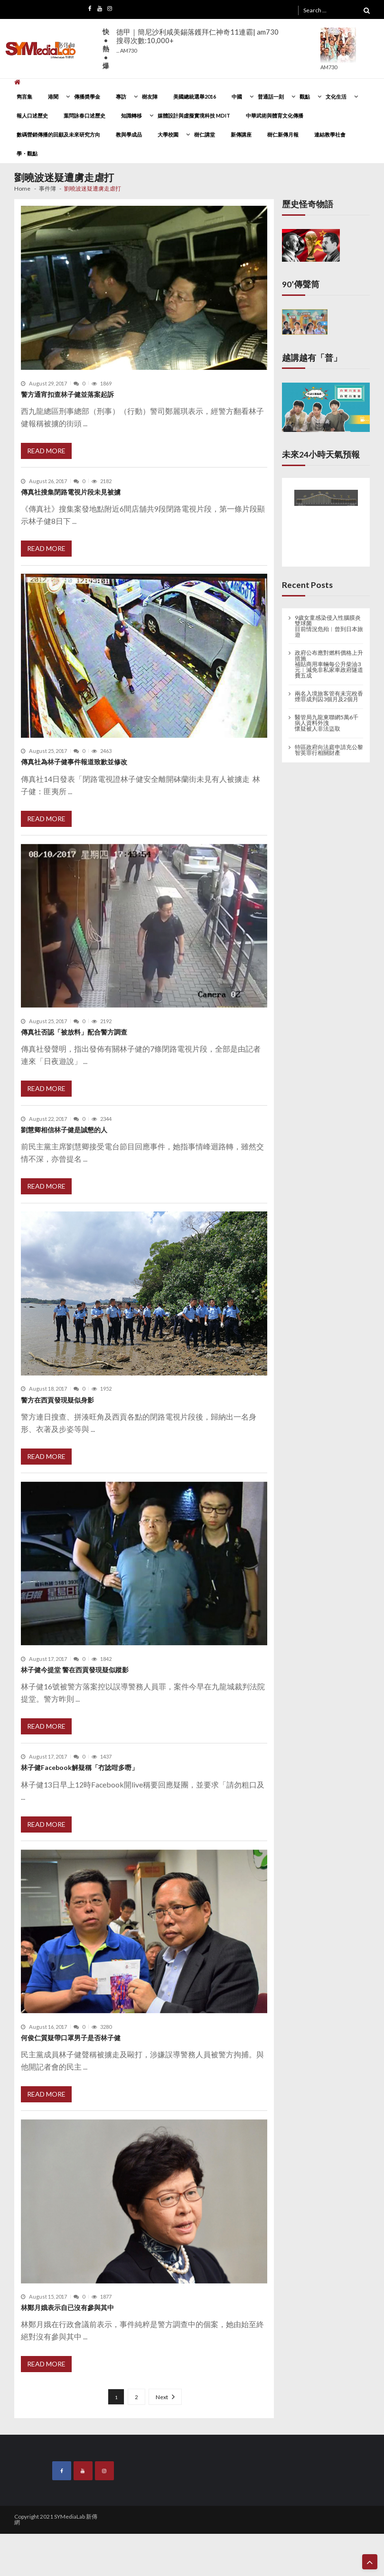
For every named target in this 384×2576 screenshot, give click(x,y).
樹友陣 (150, 96)
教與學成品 (129, 134)
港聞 (53, 96)
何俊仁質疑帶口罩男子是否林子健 (71, 2038)
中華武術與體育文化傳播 (274, 115)
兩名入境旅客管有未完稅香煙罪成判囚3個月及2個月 (329, 696)
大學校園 (168, 134)
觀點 (305, 96)
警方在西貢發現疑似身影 (57, 1400)
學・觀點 (27, 153)
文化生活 (336, 96)
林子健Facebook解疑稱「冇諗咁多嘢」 (79, 1767)
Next (162, 2397)
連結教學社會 (330, 134)
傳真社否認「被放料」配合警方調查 (74, 1032)
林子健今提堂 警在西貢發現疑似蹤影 (75, 1670)
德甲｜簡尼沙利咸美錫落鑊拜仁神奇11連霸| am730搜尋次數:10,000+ (197, 41)
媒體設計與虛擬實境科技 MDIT (194, 115)
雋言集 (24, 96)
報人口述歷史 (32, 115)
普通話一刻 (271, 96)
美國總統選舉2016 (194, 96)
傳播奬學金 (87, 96)
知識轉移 (131, 115)
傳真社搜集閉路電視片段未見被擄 (71, 492)
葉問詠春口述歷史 (84, 115)
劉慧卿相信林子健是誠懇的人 (64, 1130)
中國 (237, 96)
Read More (46, 451)
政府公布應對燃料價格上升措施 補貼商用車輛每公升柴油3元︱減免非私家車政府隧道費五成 (329, 664)
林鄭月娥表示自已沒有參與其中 (67, 2307)
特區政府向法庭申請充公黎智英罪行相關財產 (329, 750)
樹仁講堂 (204, 134)
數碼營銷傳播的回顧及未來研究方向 (58, 134)
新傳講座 (241, 134)
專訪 (121, 96)
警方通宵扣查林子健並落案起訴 (67, 394)
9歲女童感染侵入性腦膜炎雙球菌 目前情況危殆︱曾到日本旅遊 (329, 626)
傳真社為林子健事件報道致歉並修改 (74, 762)
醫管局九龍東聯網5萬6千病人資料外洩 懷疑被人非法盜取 (326, 723)
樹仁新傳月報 (283, 134)
